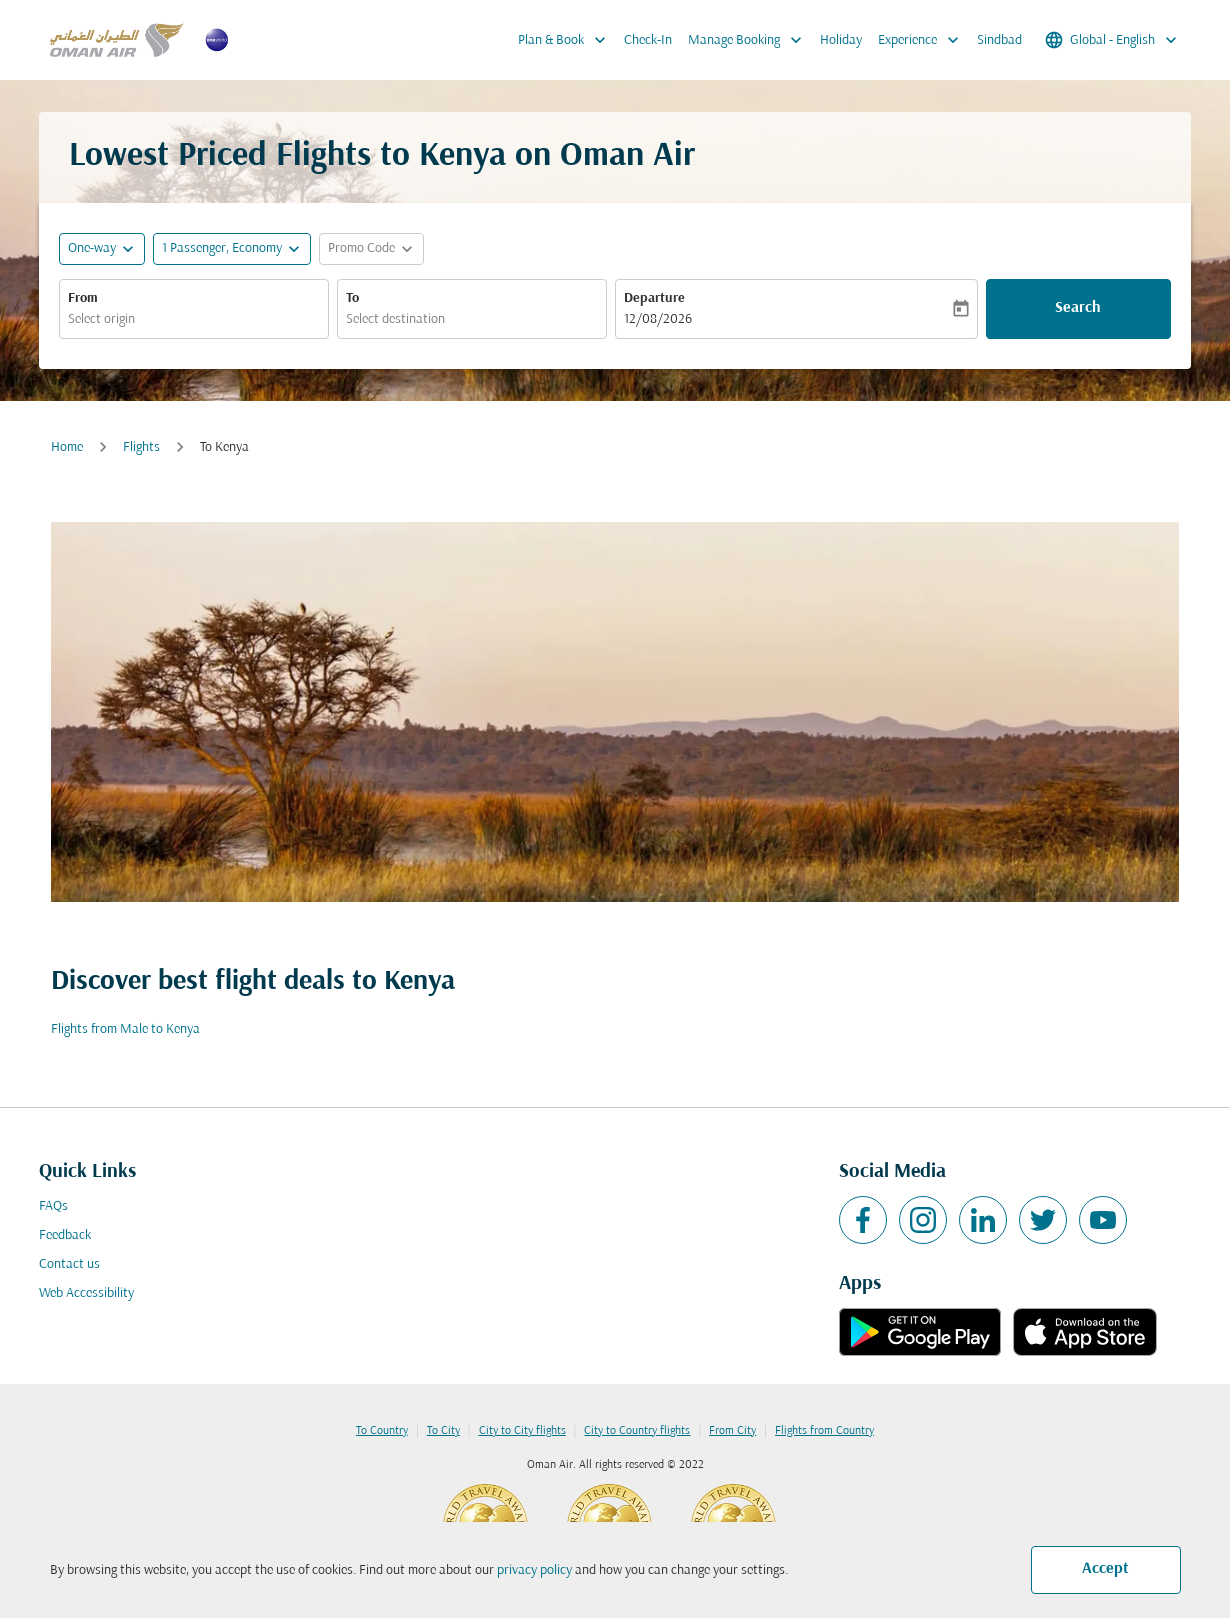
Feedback (65, 1235)
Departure (654, 298)
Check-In (648, 40)
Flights (141, 447)
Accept (1105, 1569)
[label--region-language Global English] (1112, 40)
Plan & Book (567, 40)
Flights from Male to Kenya (125, 1029)
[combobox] (194, 319)
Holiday (841, 40)
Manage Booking (750, 40)
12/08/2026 (658, 319)
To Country (382, 1431)
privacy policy (534, 1570)
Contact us (69, 1264)
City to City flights (522, 1431)
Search (1078, 308)
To (352, 298)
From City (732, 1431)
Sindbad (999, 40)
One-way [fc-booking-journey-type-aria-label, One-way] (92, 248)
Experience (923, 40)
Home (67, 447)
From (83, 298)
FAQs (53, 1206)
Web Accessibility (86, 1293)
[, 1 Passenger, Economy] (222, 248)
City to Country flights (637, 1431)
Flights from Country (824, 1431)
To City (443, 1431)
